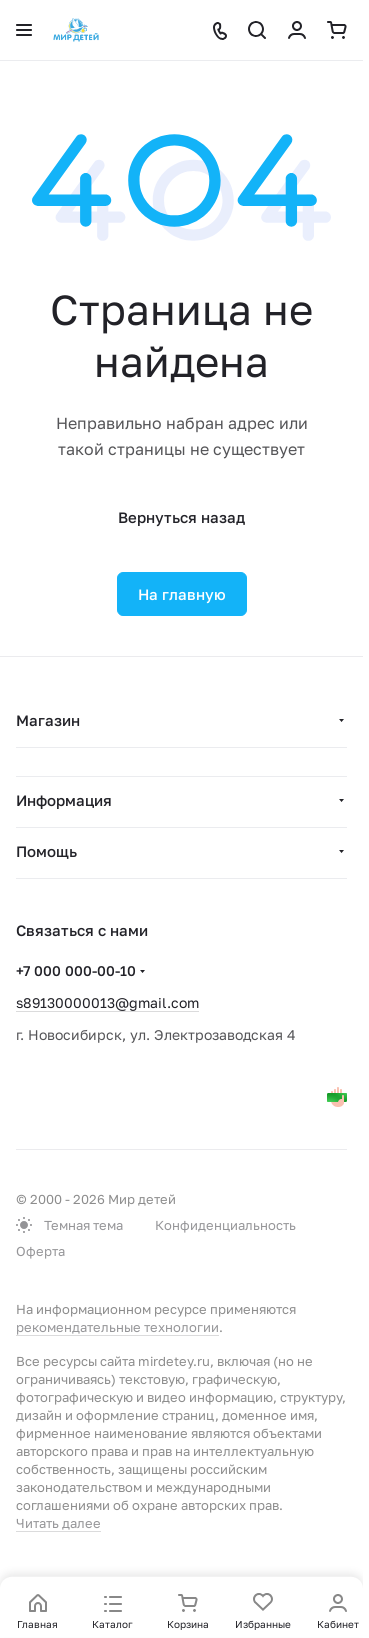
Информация (64, 800)
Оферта (40, 1251)
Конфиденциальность (225, 1225)
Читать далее (58, 1523)
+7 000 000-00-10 (76, 970)
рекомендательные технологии (117, 1327)
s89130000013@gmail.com (107, 1002)
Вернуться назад (181, 517)
